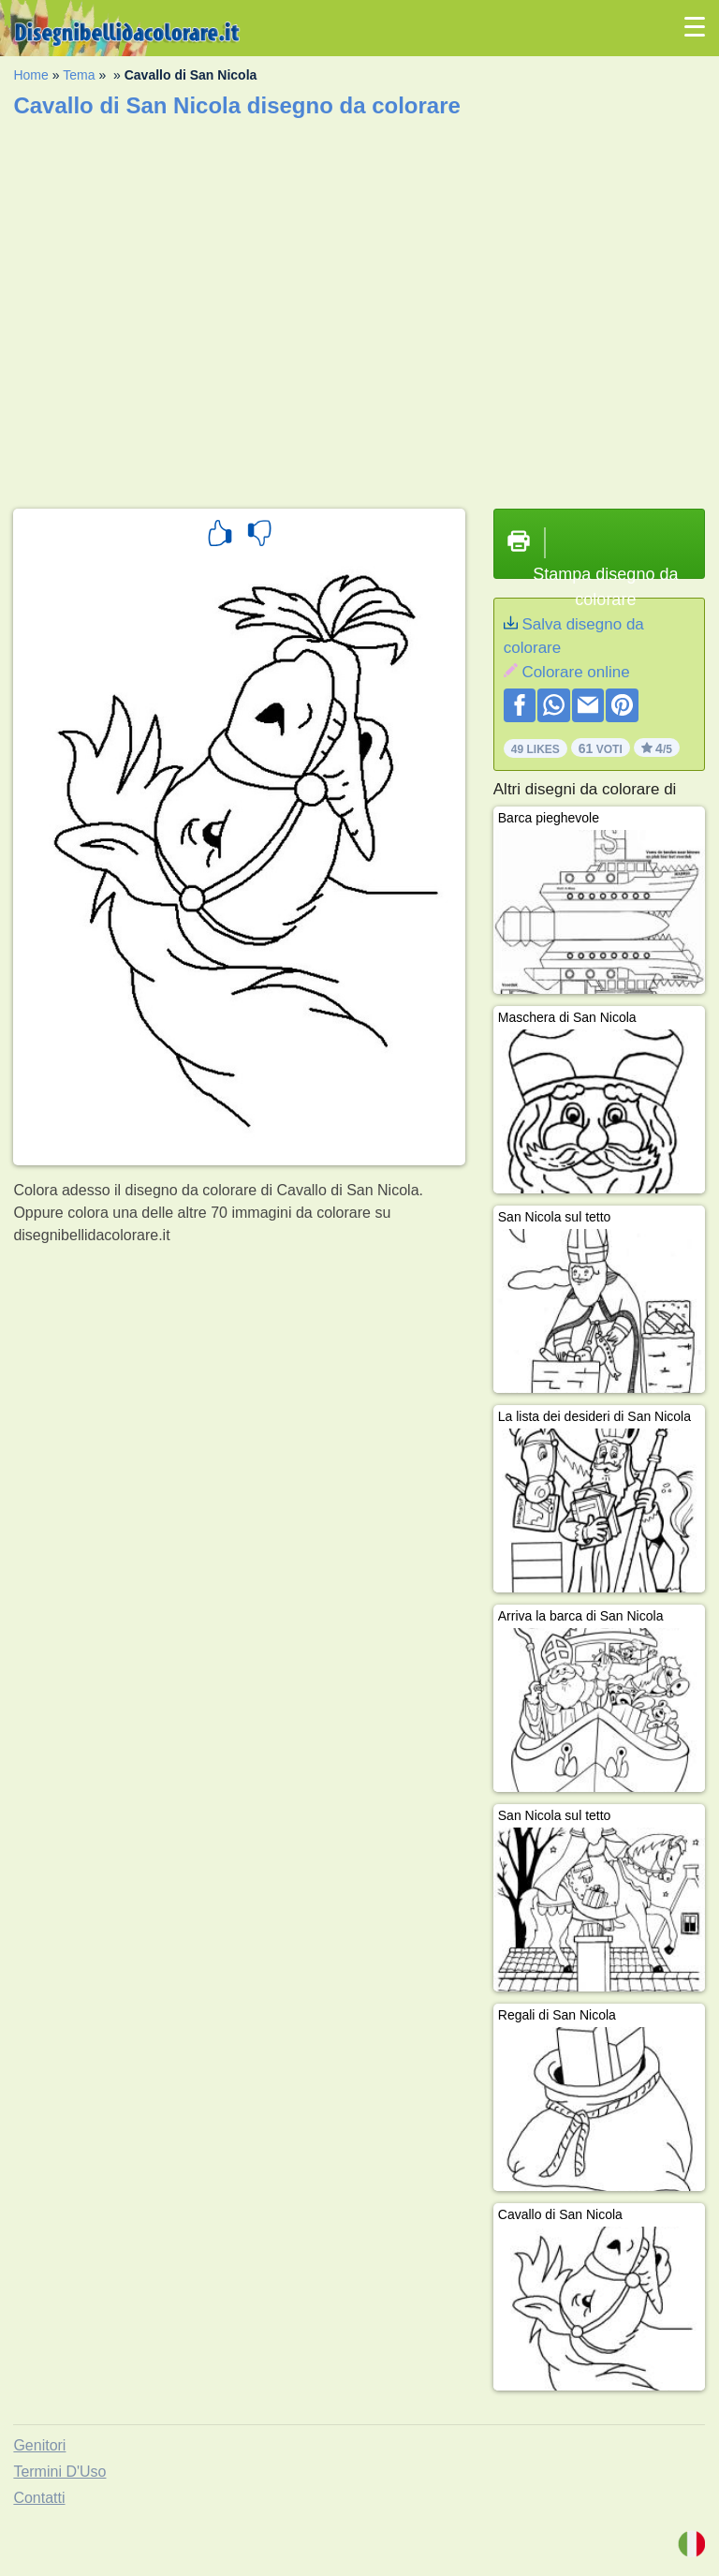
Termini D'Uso (59, 2472)
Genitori (39, 2445)
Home (30, 74)
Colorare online (575, 672)
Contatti (39, 2498)
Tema (79, 74)
